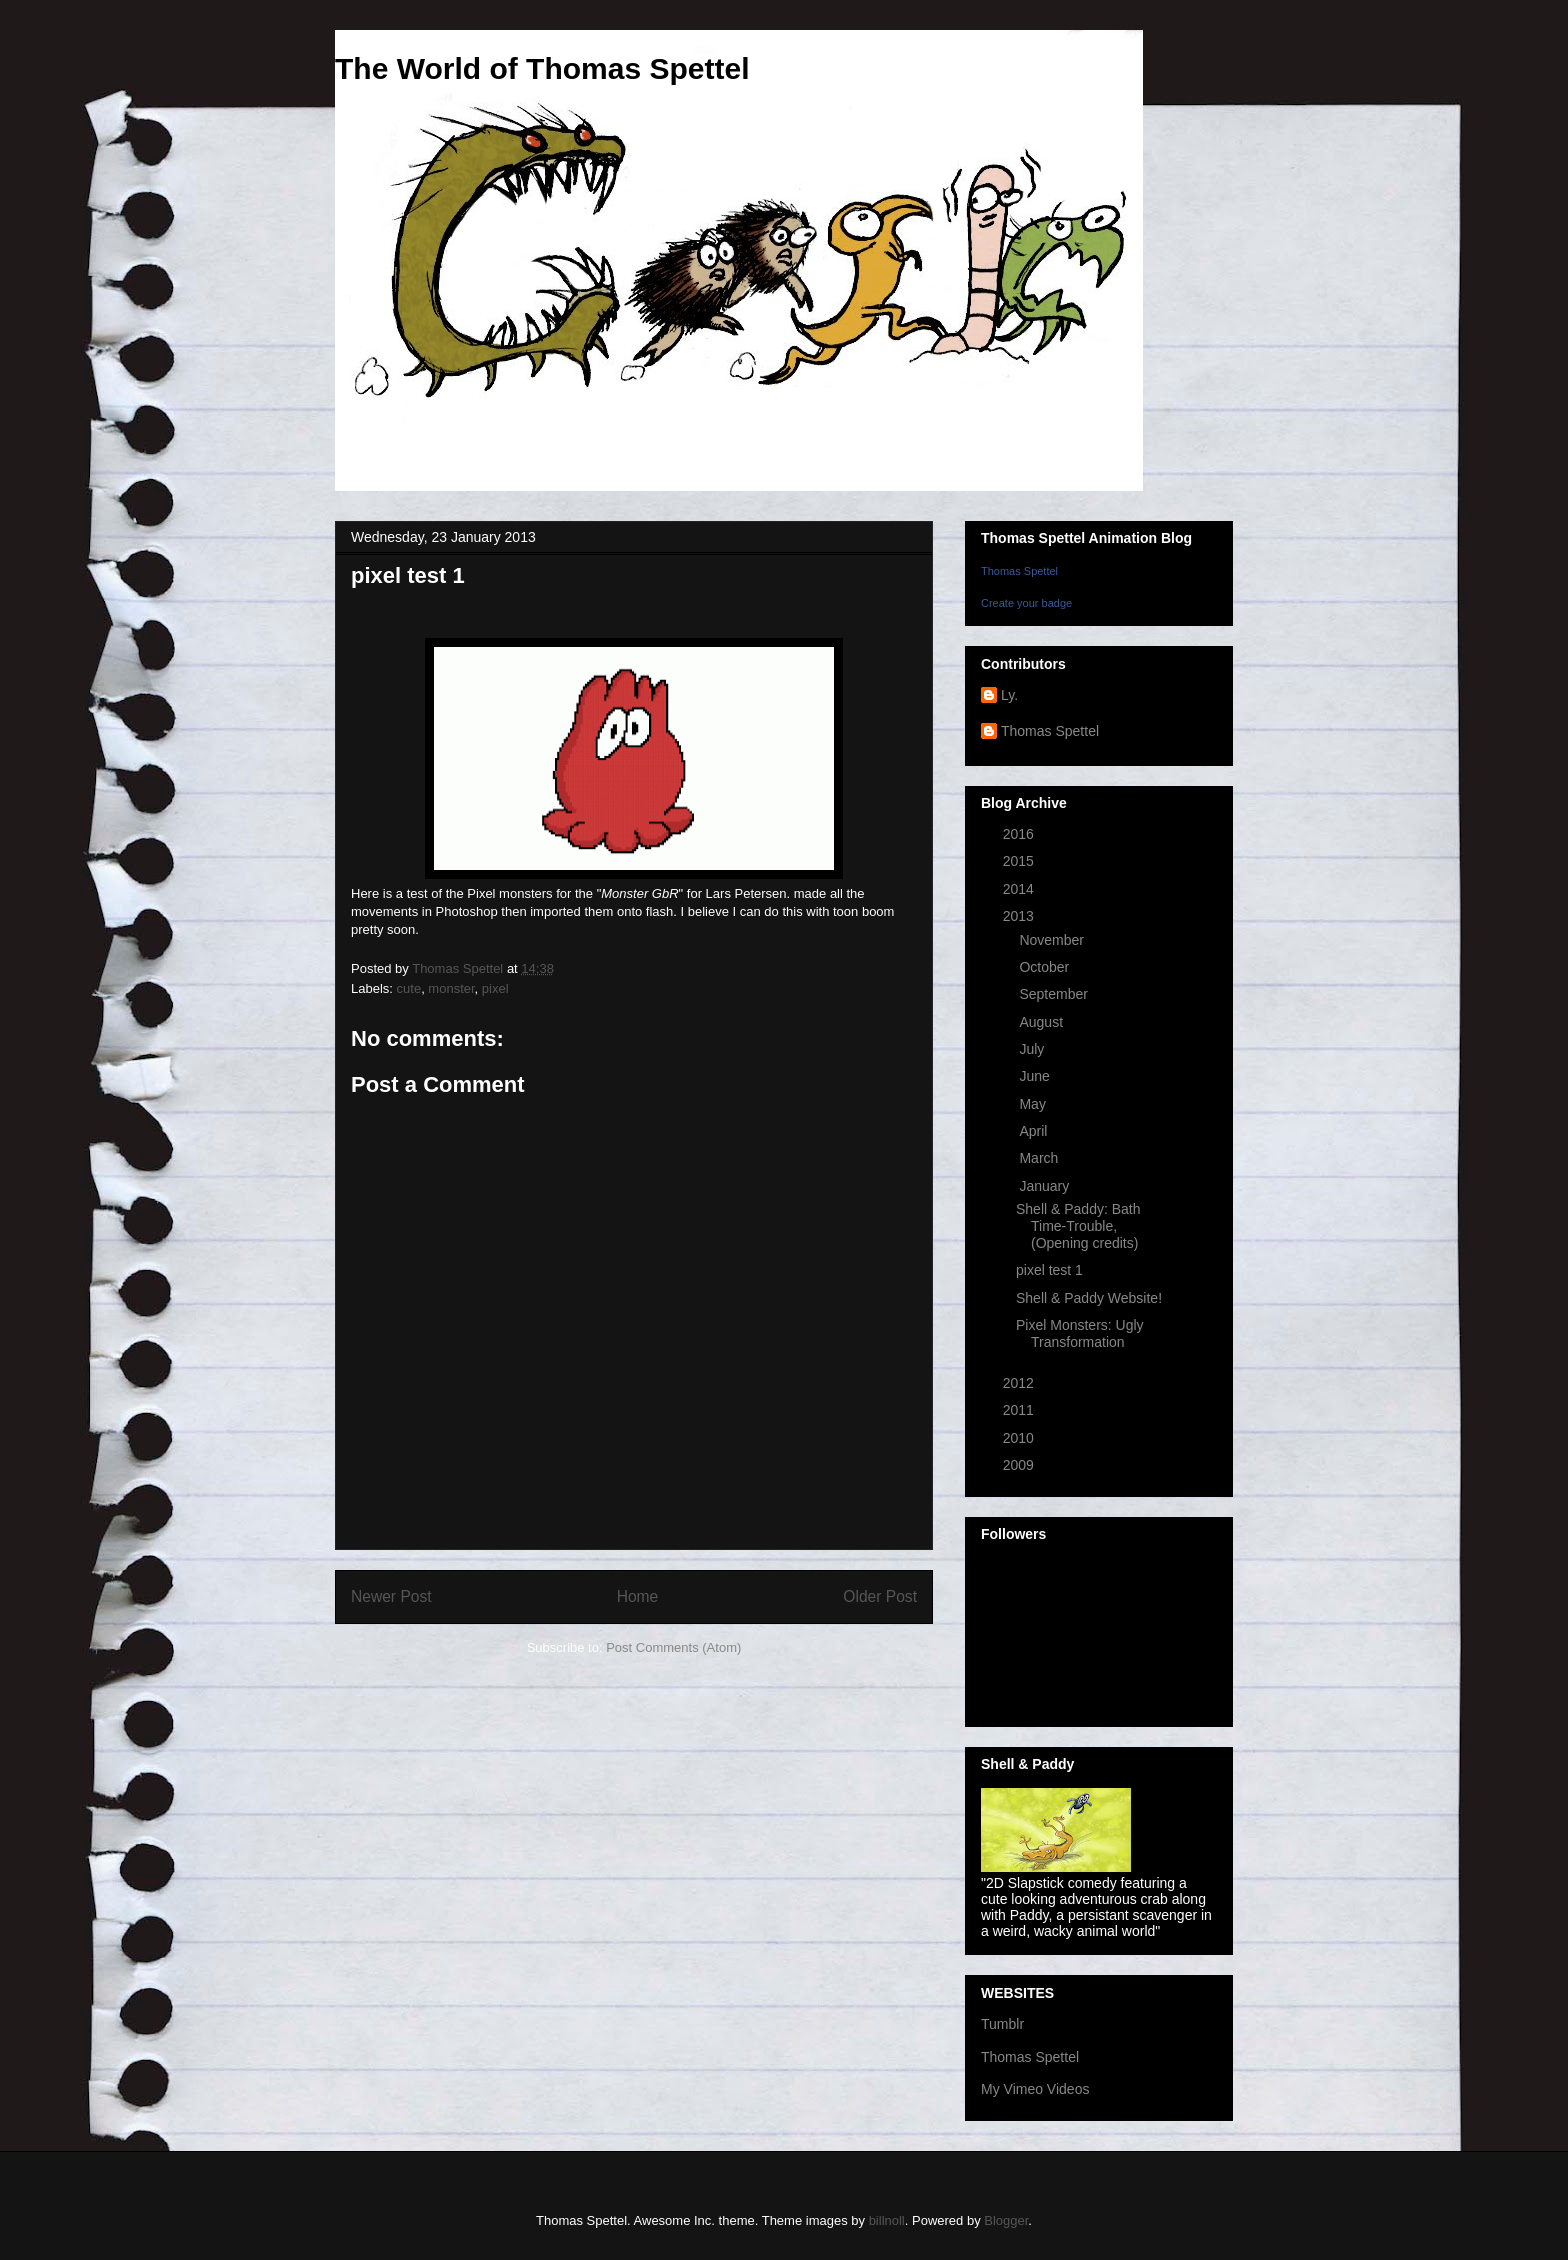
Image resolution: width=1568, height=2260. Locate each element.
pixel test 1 (1049, 1270)
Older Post (880, 1596)
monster (451, 988)
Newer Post (391, 1596)
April (1035, 1131)
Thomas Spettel (1019, 571)
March (1040, 1158)
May (1034, 1104)
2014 (1020, 889)
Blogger (1006, 2220)
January (1046, 1186)
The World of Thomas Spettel (542, 68)
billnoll (887, 2220)
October (1046, 967)
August (1042, 1022)
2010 (1020, 1438)
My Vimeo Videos (1035, 2089)
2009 (1020, 1465)
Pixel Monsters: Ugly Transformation (1080, 1333)
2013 (1020, 916)
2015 (1020, 861)
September (1055, 994)
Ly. (1009, 695)
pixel (495, 988)
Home (638, 1596)
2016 (1020, 834)
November (1053, 940)
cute (409, 988)
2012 (1020, 1383)
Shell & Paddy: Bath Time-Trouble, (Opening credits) (1078, 1226)
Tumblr (1002, 2024)
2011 (1020, 1410)
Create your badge (1026, 603)
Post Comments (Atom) (673, 1647)
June (1036, 1076)
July (1033, 1049)
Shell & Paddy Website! (1089, 1298)
